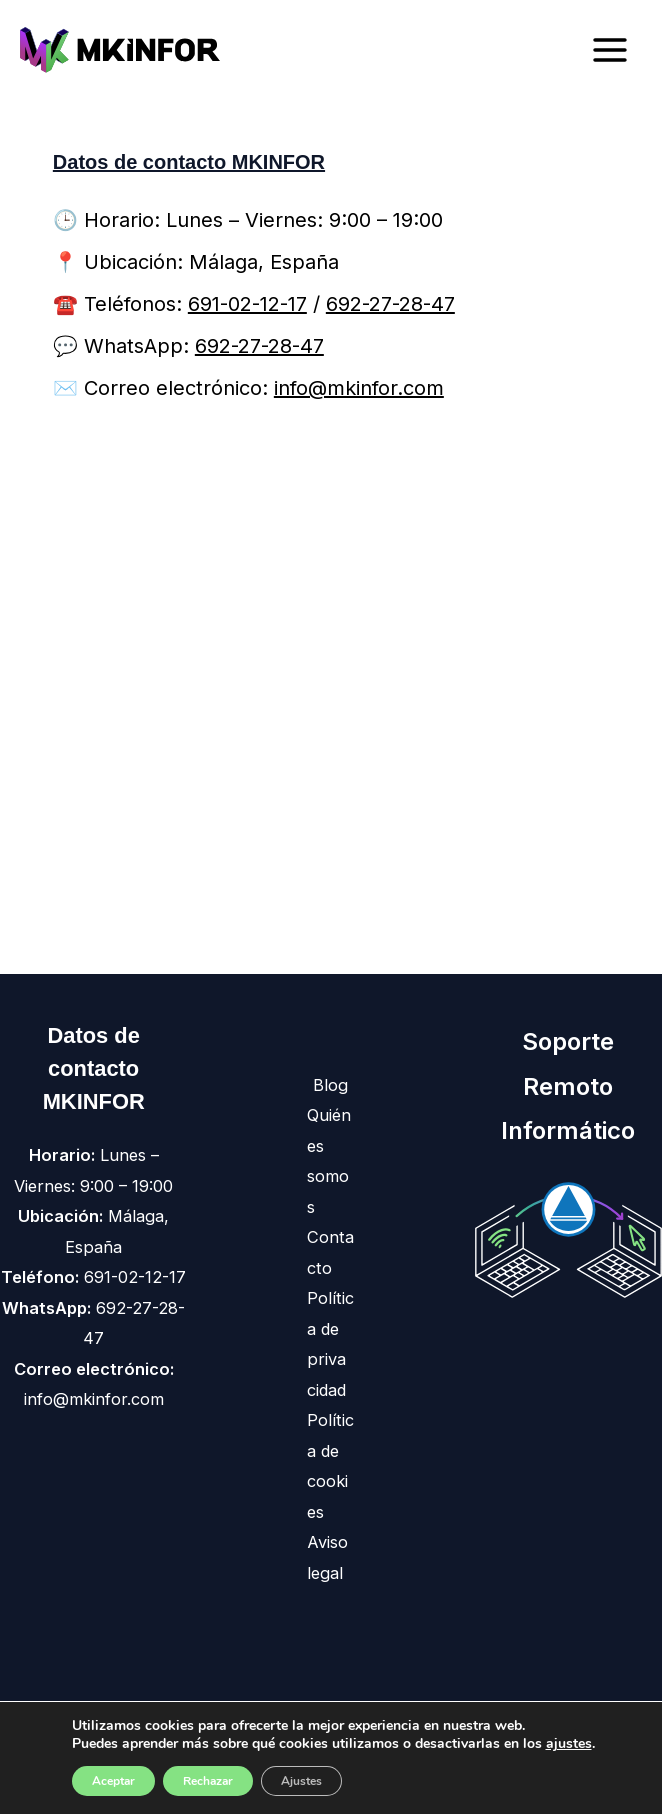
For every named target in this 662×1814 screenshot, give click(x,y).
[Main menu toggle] (609, 50)
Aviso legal (327, 1557)
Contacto (330, 1252)
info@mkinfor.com (359, 388)
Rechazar (208, 1781)
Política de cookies (330, 1465)
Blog (330, 1085)
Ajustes (301, 1781)
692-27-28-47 (390, 304)
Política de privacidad (330, 1343)
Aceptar (113, 1781)
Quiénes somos (329, 1160)
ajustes (569, 1744)
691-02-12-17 (247, 304)
